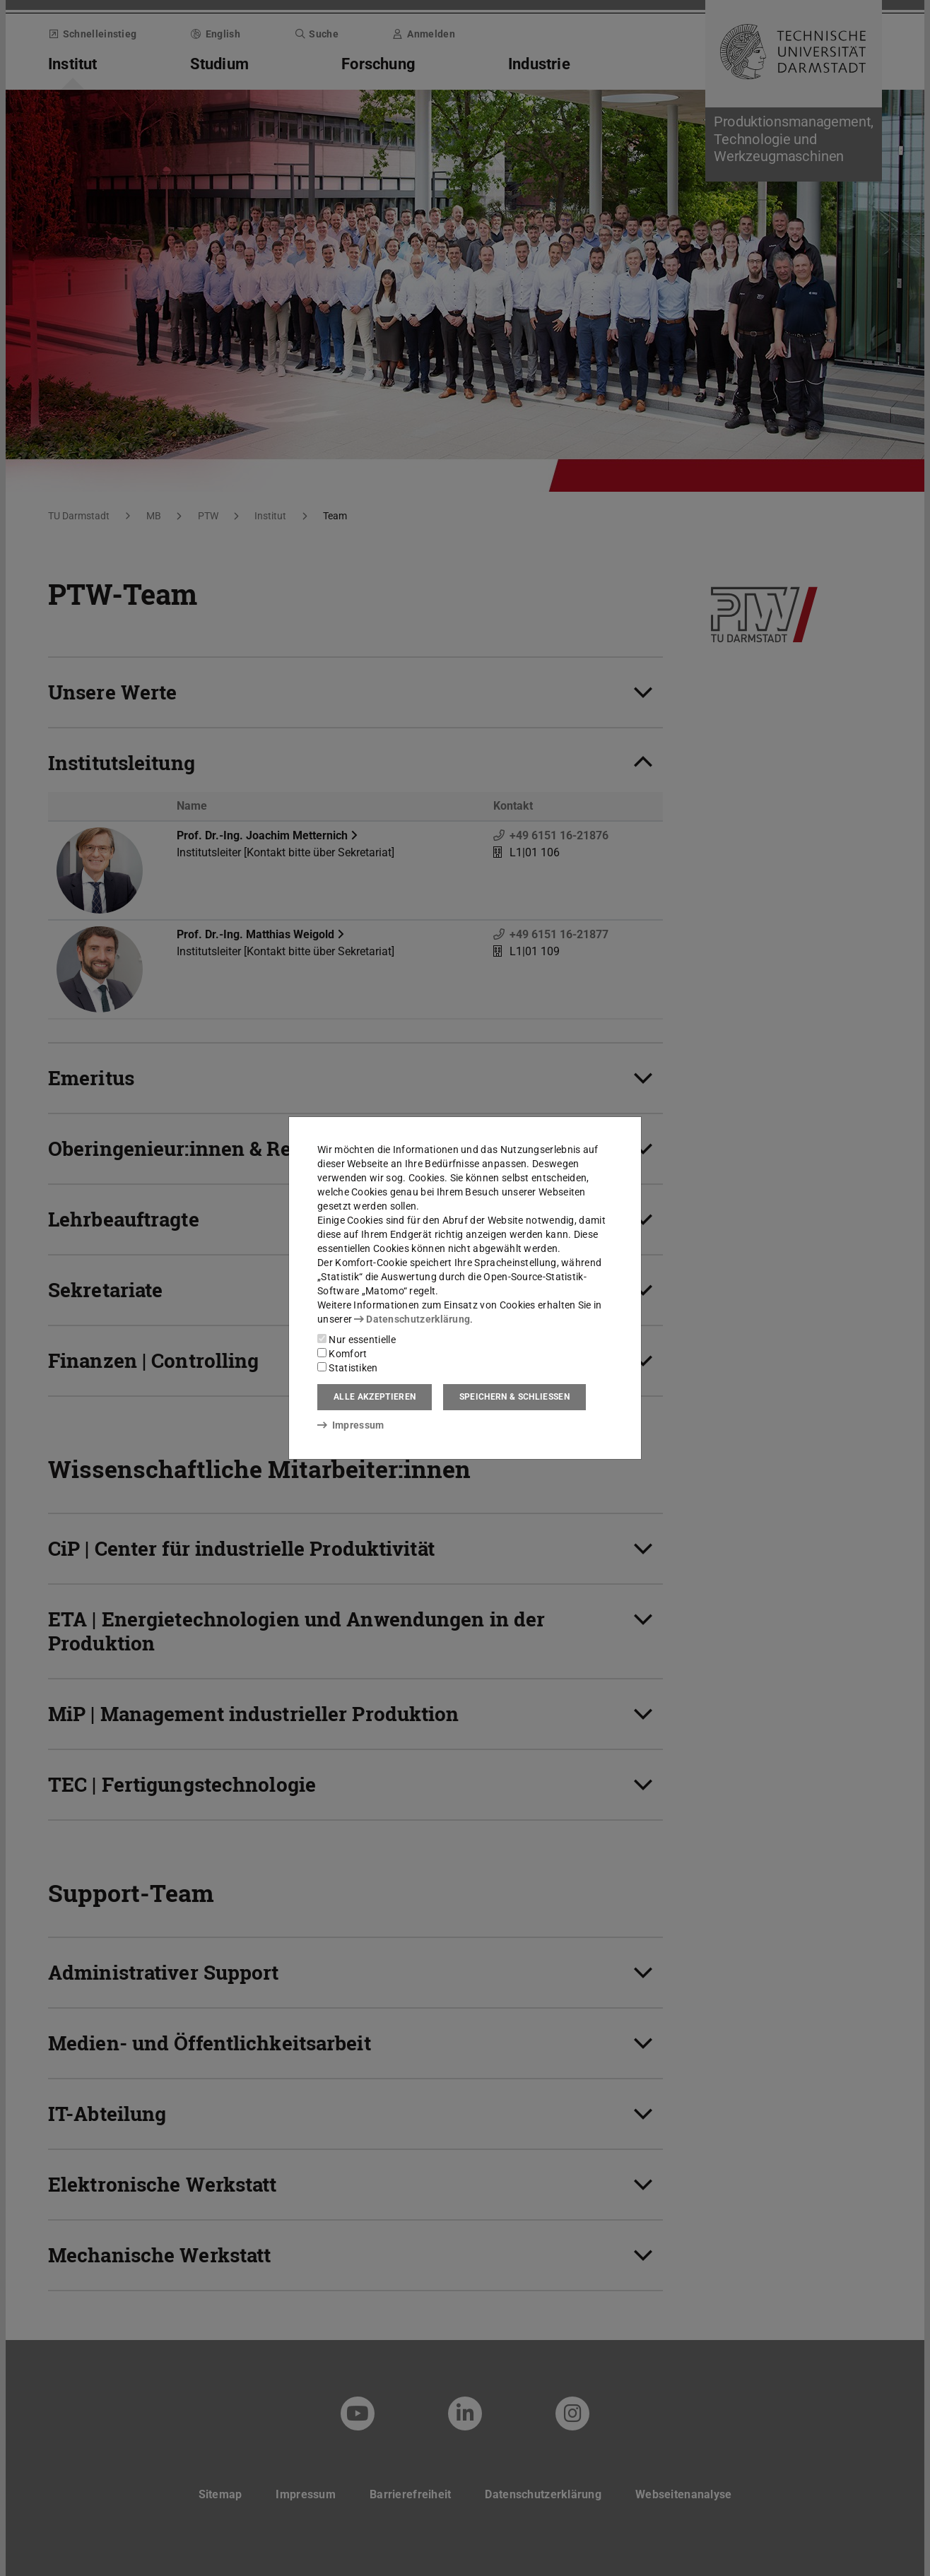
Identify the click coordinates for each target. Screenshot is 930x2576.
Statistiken (347, 1367)
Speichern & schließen (514, 1397)
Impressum (350, 1425)
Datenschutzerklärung (412, 1319)
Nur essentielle (356, 1339)
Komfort (342, 1353)
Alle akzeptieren (375, 1397)
